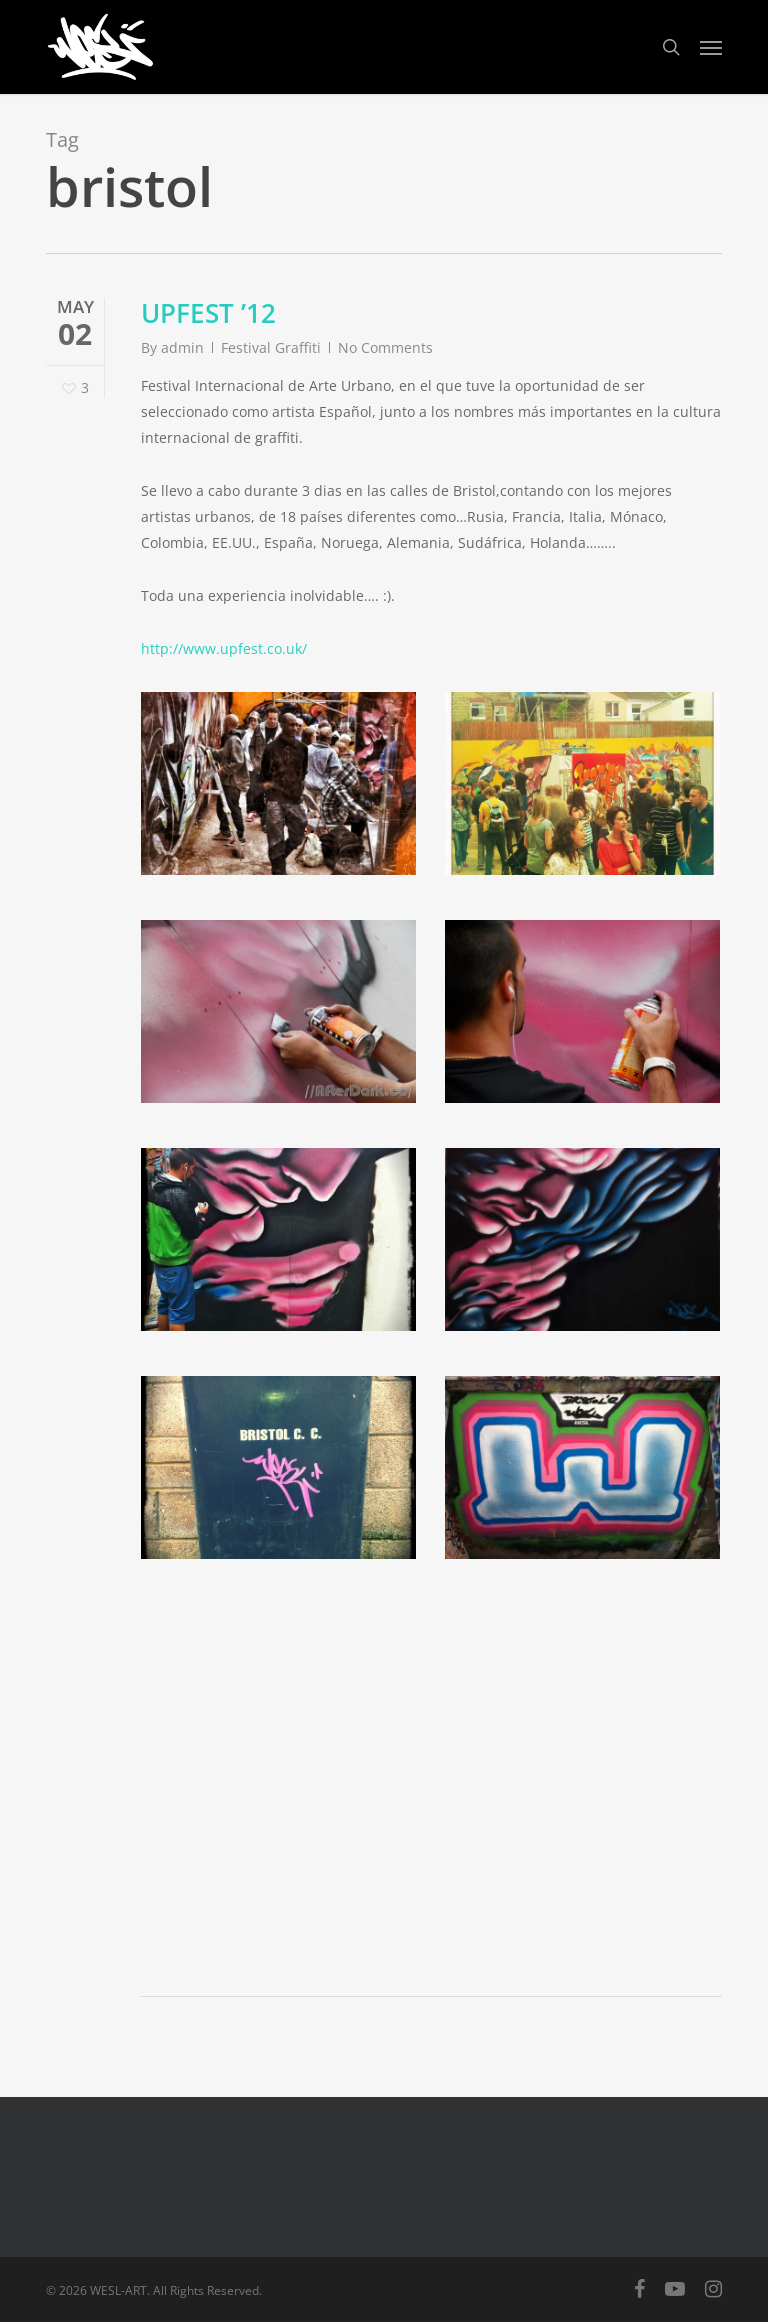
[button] (711, 47)
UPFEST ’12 (208, 313)
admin (182, 347)
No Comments (385, 347)
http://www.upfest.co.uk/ (224, 648)
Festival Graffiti (271, 347)
